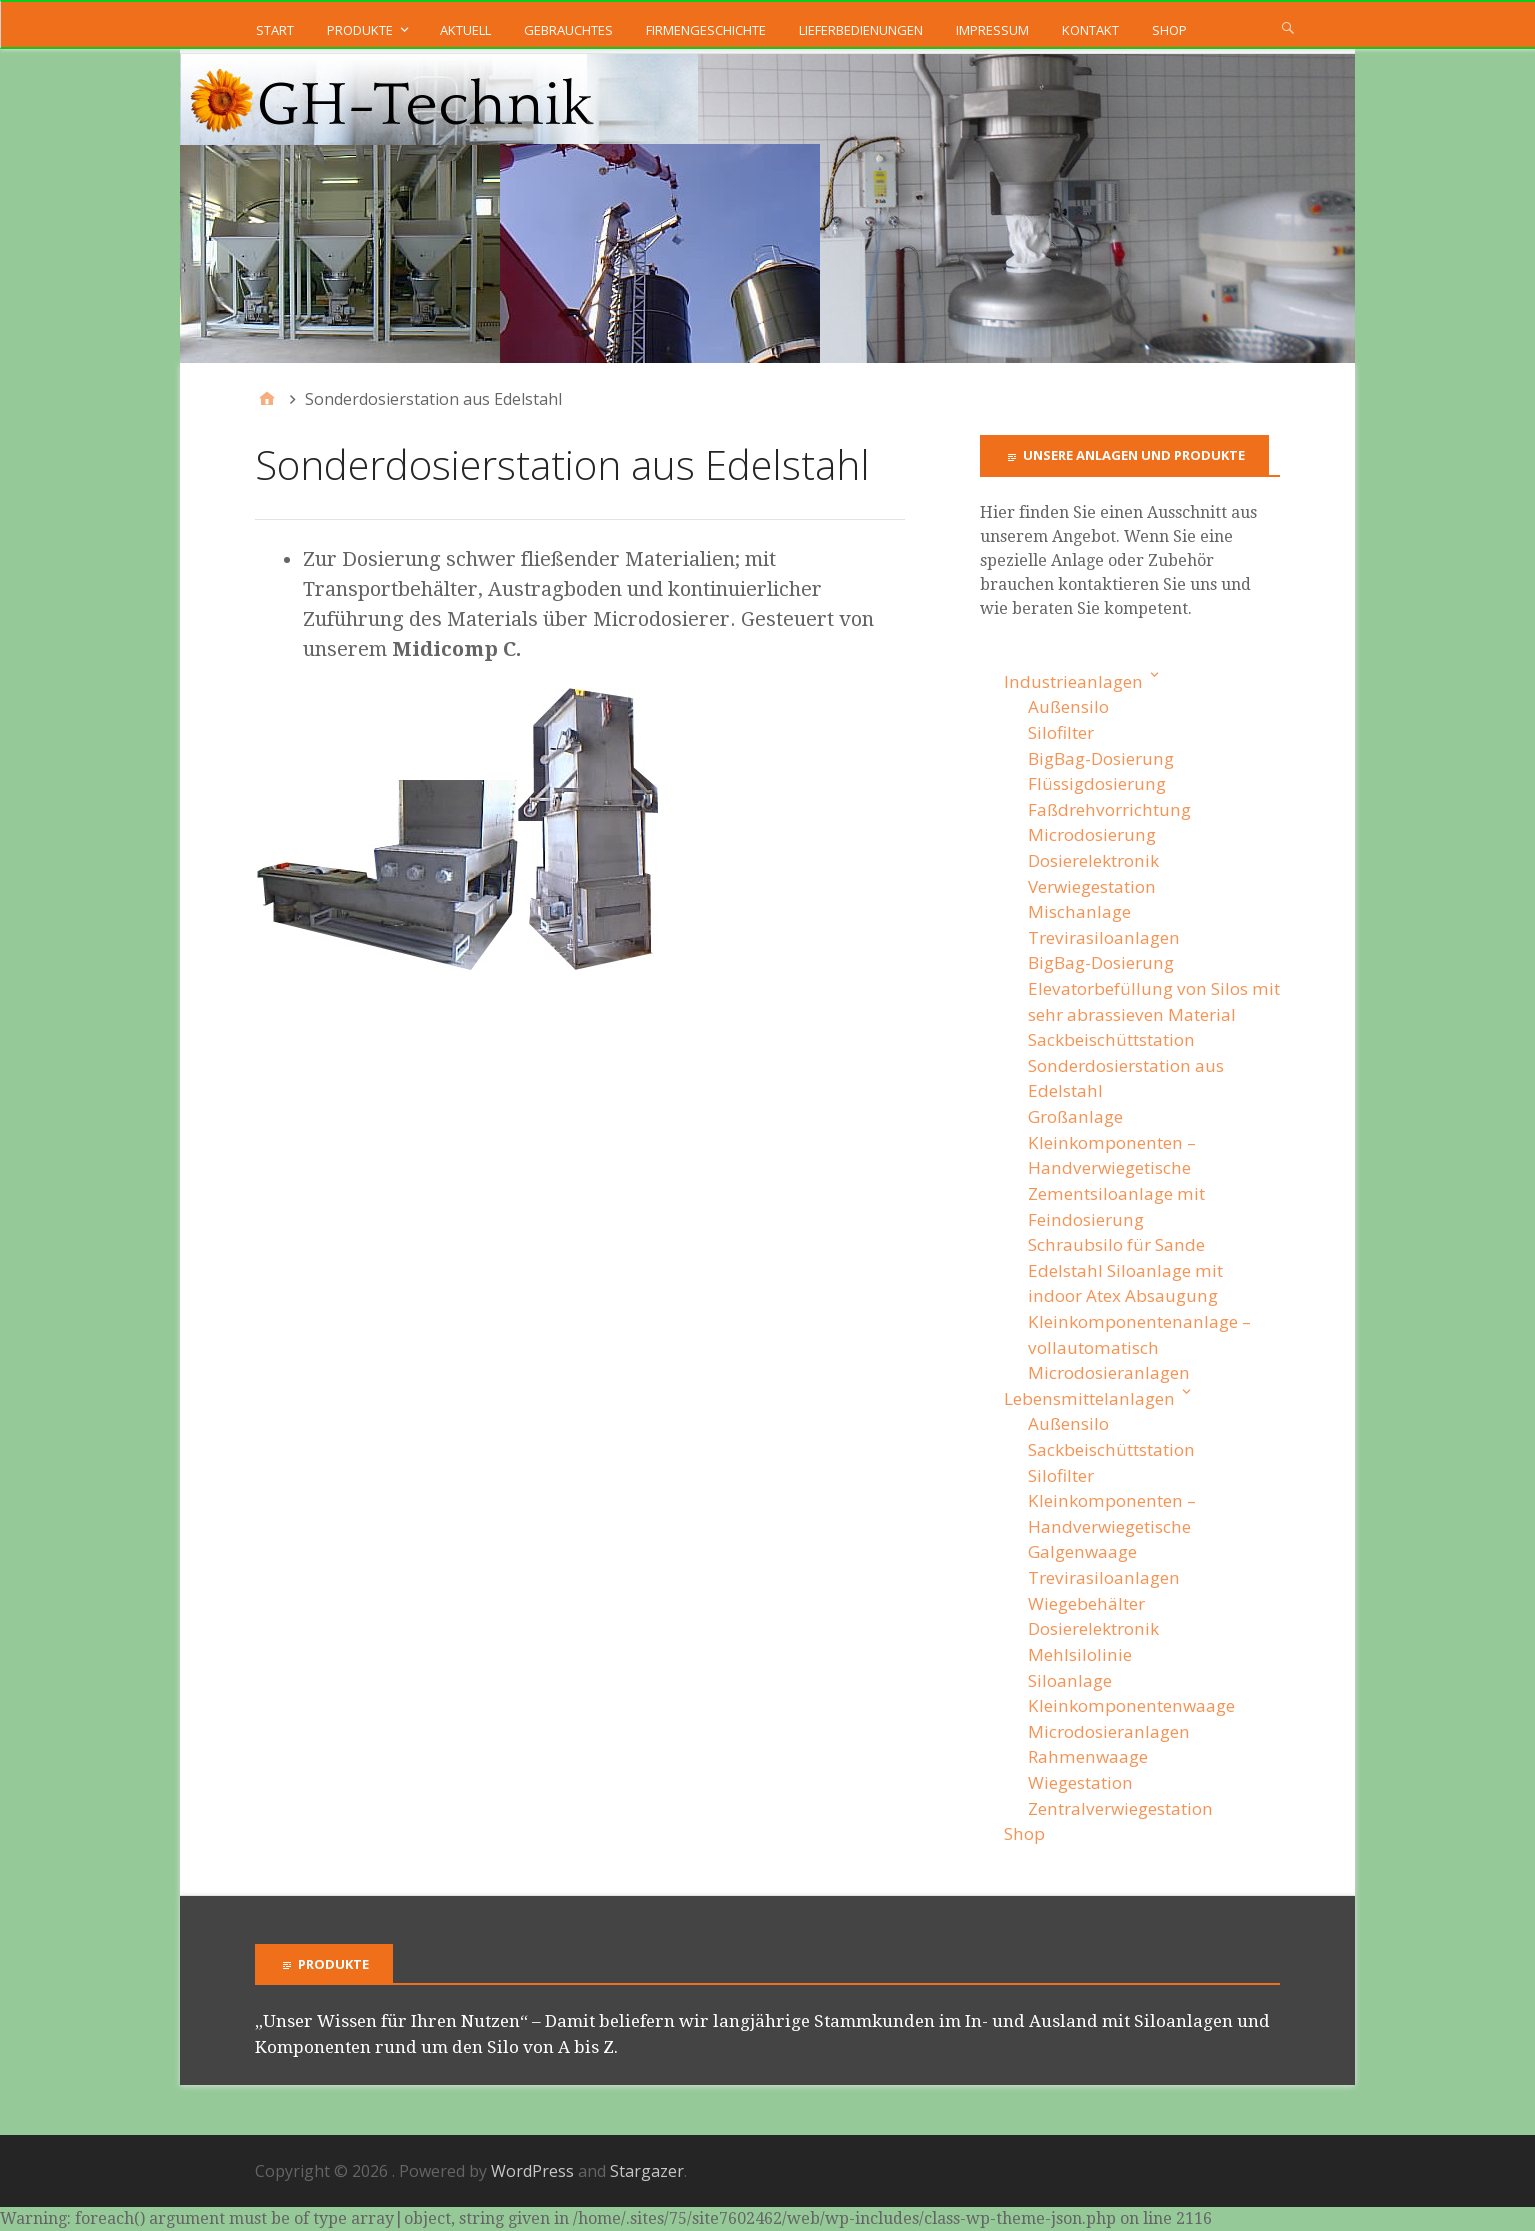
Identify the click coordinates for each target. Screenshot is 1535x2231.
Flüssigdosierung (1097, 783)
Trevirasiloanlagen (1104, 937)
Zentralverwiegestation (1120, 1808)
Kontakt (1090, 30)
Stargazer (647, 2171)
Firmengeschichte (706, 30)
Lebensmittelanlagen (1089, 1398)
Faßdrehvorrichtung (1109, 809)
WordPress (532, 2171)
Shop (1169, 30)
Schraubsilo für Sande (1116, 1244)
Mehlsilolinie (1080, 1654)
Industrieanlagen (1073, 681)
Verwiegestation (1092, 886)
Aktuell (465, 30)
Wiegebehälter (1086, 1603)
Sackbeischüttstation (1111, 1039)
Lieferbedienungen (861, 30)
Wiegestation (1080, 1782)
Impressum (992, 30)
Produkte (360, 30)
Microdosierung (1092, 834)
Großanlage (1075, 1116)
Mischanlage (1079, 911)
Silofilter (1061, 732)
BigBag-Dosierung (1101, 758)
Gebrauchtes (568, 30)
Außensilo (1068, 706)
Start (275, 30)
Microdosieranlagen (1109, 1372)
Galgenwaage (1082, 1551)
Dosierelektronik (1093, 860)
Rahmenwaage (1088, 1756)
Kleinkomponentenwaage (1131, 1705)
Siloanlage (1070, 1680)
